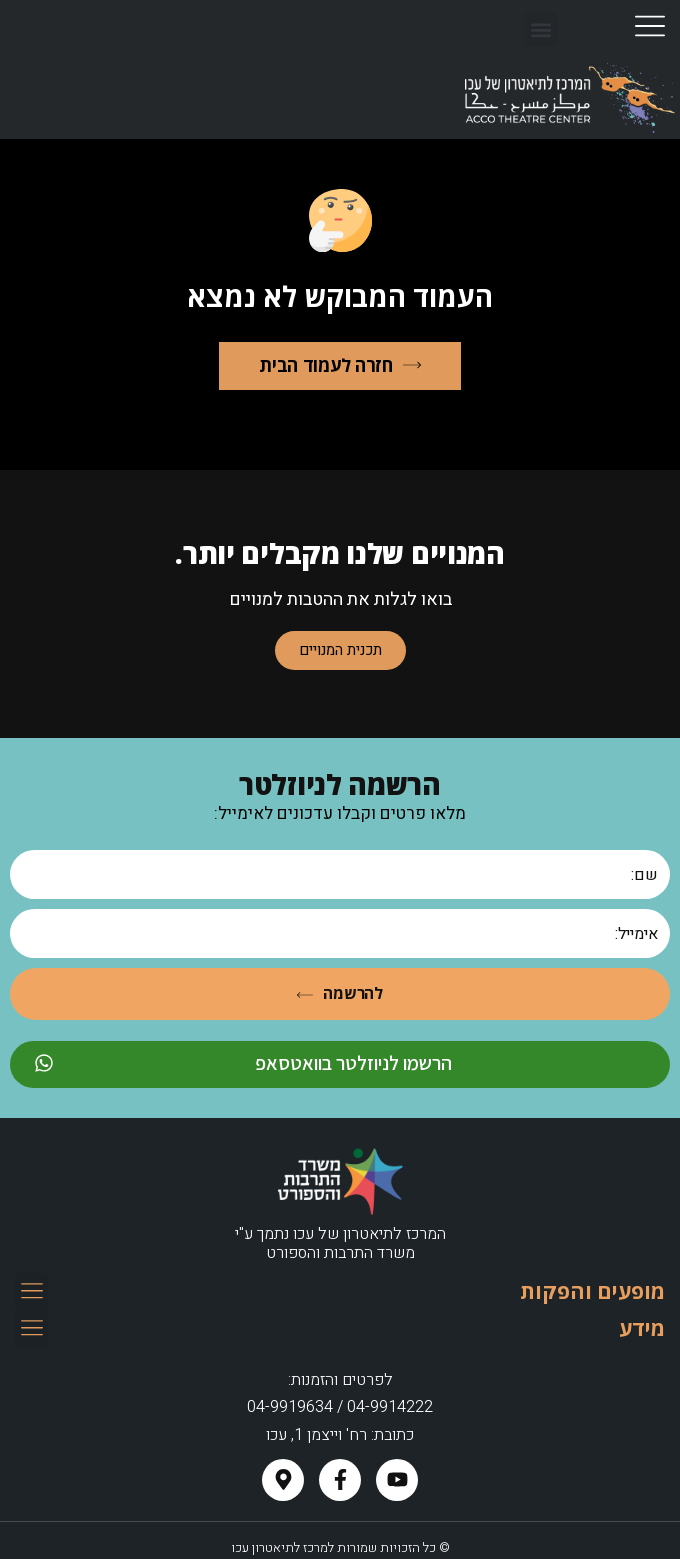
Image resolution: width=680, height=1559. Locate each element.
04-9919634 (290, 1407)
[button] (540, 29)
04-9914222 (390, 1407)
